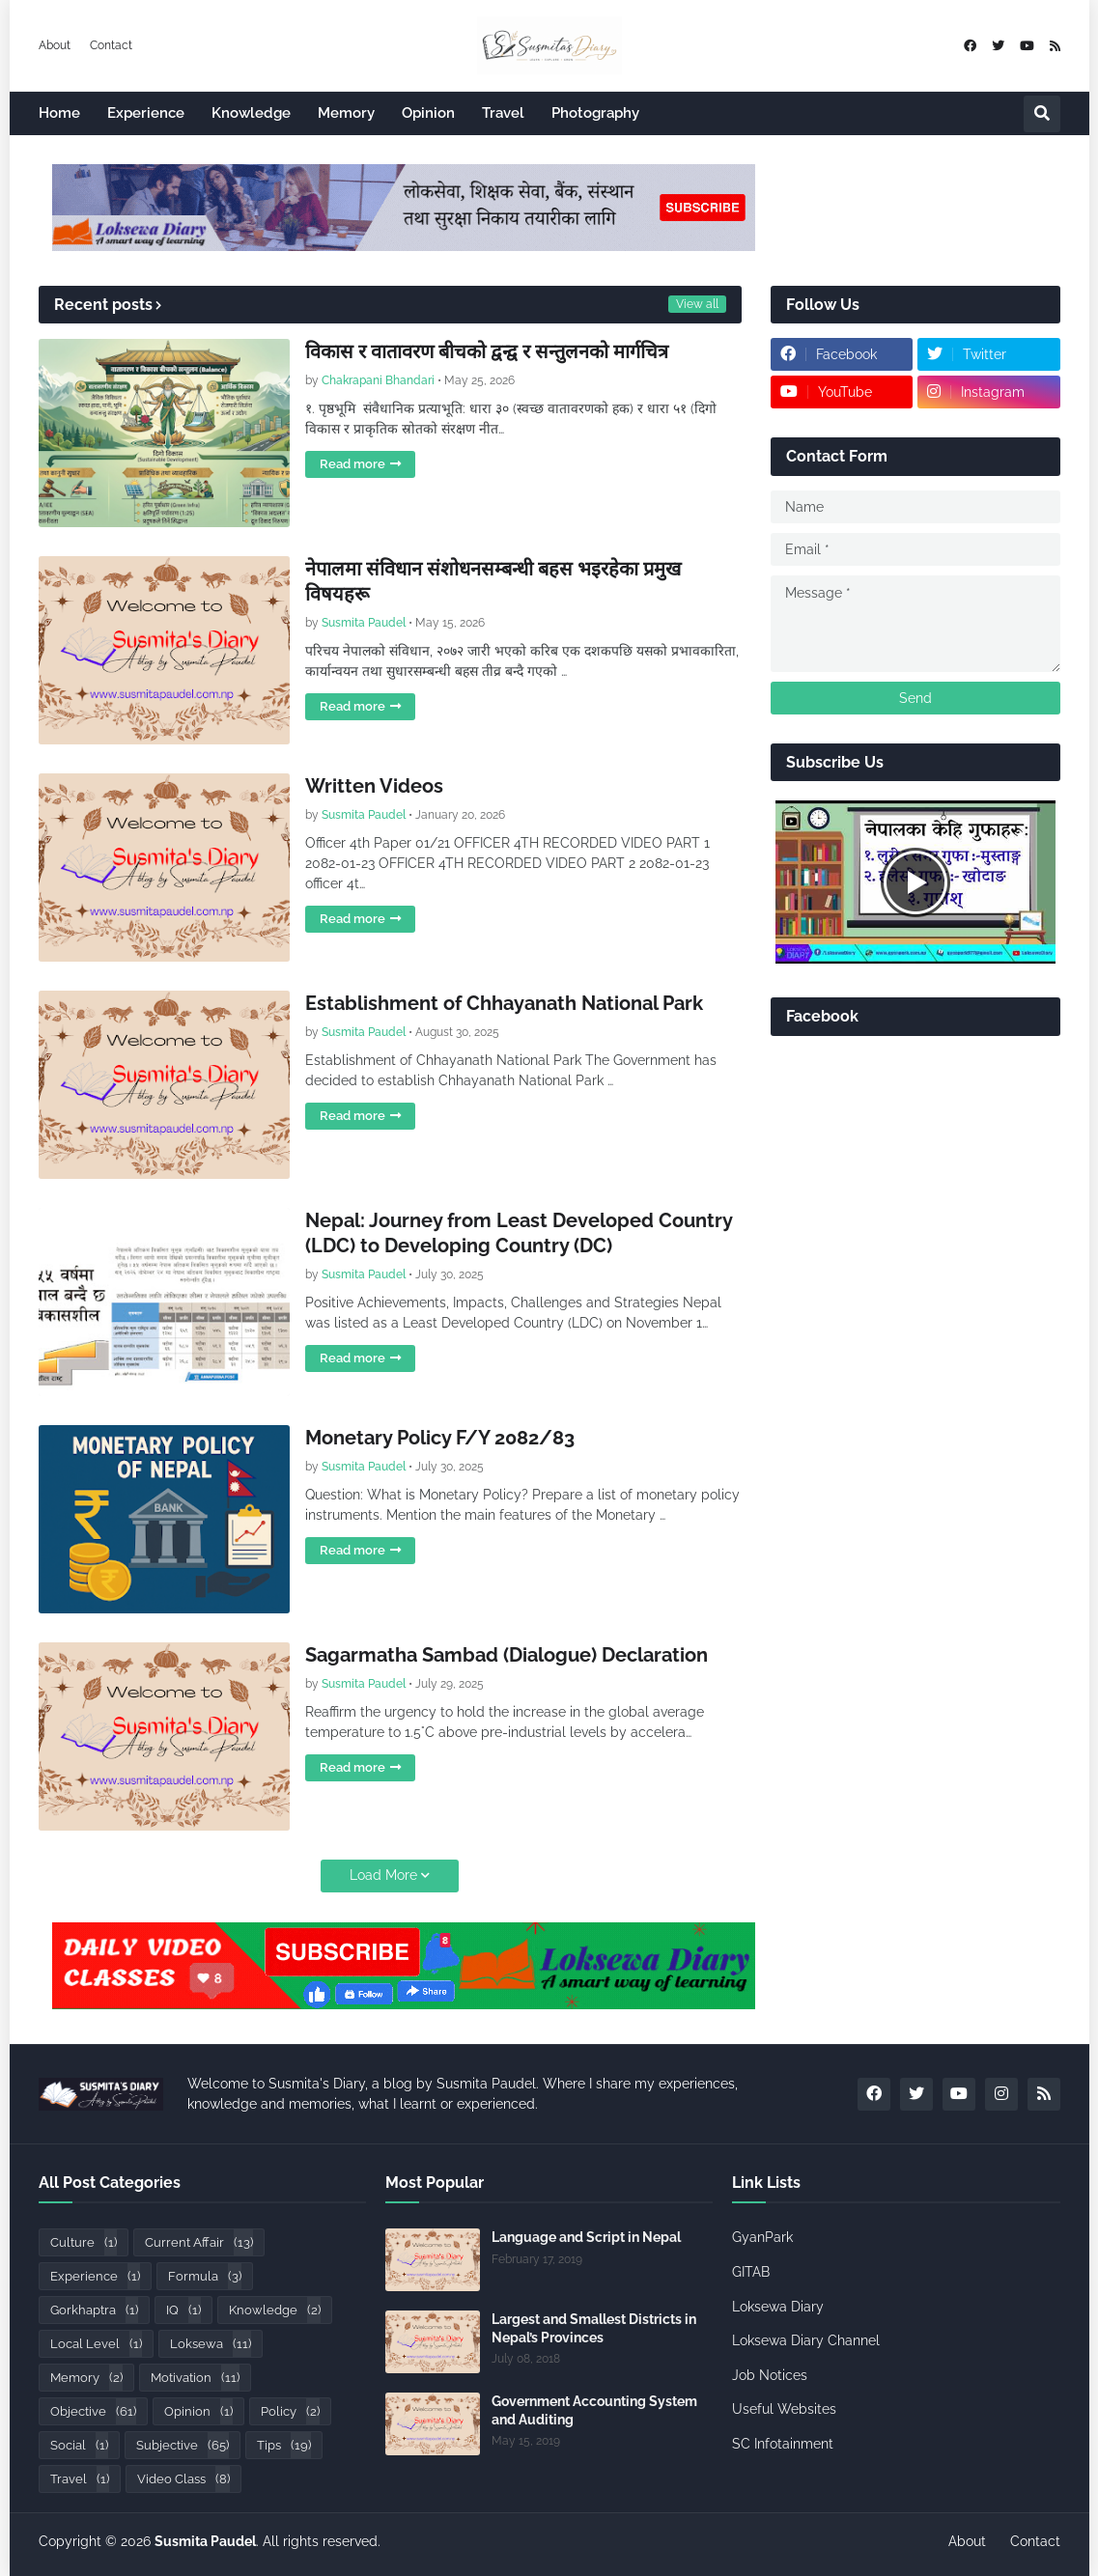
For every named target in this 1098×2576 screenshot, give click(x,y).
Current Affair (199, 2242)
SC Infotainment (782, 2443)
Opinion (198, 2411)
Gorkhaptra (94, 2310)
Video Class (183, 2479)
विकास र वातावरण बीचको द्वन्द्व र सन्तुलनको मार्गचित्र (486, 351)
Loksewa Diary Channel (806, 2340)
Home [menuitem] (59, 113)
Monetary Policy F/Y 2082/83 (440, 1437)
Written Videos (374, 786)
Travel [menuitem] (503, 113)
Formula (204, 2276)
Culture (83, 2242)
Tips (284, 2445)
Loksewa (210, 2344)
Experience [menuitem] (145, 113)
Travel (79, 2479)
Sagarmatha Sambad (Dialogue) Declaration (506, 1654)
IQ (183, 2310)
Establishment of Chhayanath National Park (504, 1003)
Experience (95, 2276)
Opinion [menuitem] (428, 113)
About (54, 45)
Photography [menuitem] (595, 113)
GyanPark (762, 2237)
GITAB (751, 2272)
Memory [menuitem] (346, 113)
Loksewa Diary (778, 2306)
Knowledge (275, 2310)
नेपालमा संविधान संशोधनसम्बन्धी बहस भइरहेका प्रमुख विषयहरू (493, 581)
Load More (383, 1875)
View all (697, 304)
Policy (290, 2411)
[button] (1042, 114)
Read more (352, 464)
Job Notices (769, 2375)
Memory (86, 2378)
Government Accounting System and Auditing (594, 2410)
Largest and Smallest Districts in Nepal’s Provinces (594, 2327)
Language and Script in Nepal (586, 2237)
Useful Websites (784, 2409)
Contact (111, 45)
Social (79, 2445)
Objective (93, 2411)
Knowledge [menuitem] (251, 113)
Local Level (96, 2344)
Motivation (195, 2378)
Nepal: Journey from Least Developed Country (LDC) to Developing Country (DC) (518, 1233)
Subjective (182, 2445)
